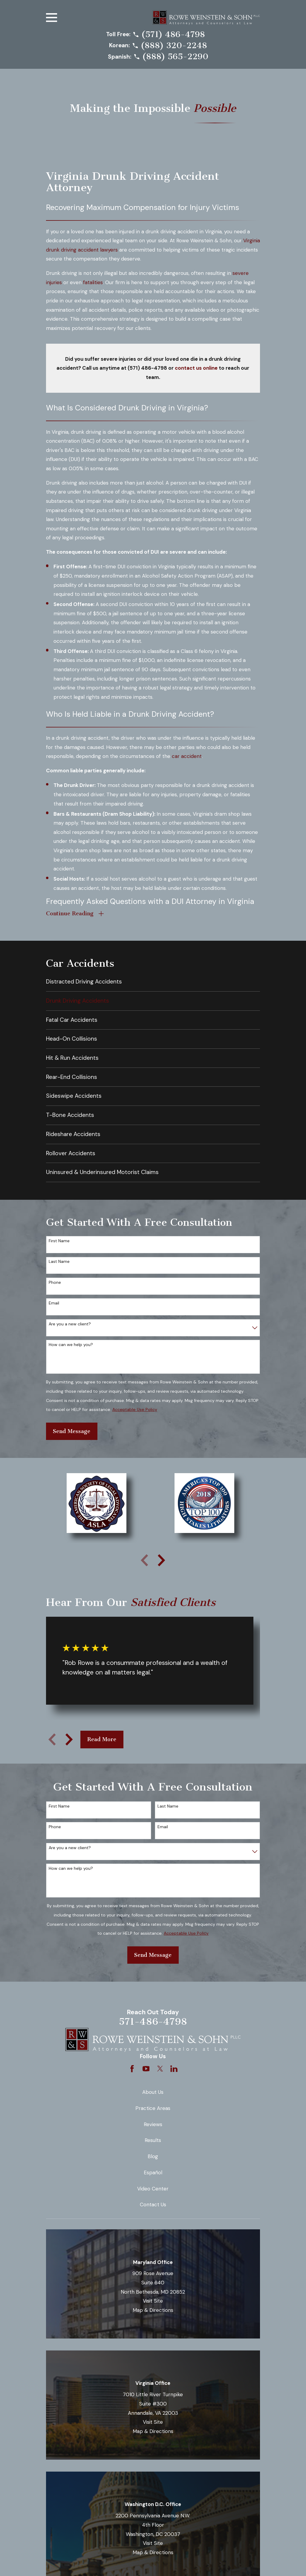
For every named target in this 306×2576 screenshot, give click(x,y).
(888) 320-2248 (174, 46)
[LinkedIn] (174, 2070)
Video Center (153, 2190)
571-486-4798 (153, 2023)
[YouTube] (146, 2070)
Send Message (71, 1432)
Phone (55, 1283)
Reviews (153, 2125)
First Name (59, 1242)
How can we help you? (71, 1346)
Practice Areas (152, 2109)
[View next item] (161, 1561)
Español (153, 2173)
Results (153, 2141)
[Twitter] (160, 2070)
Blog (153, 2158)
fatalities (93, 282)
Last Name (59, 1263)
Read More (101, 1741)
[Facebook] (132, 2070)
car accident (187, 756)
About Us (152, 2093)
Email (54, 1304)
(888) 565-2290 (175, 57)
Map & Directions (153, 2311)
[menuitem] (153, 983)
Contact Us (153, 2206)
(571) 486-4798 (173, 35)
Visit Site (153, 2302)
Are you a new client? (70, 1325)
